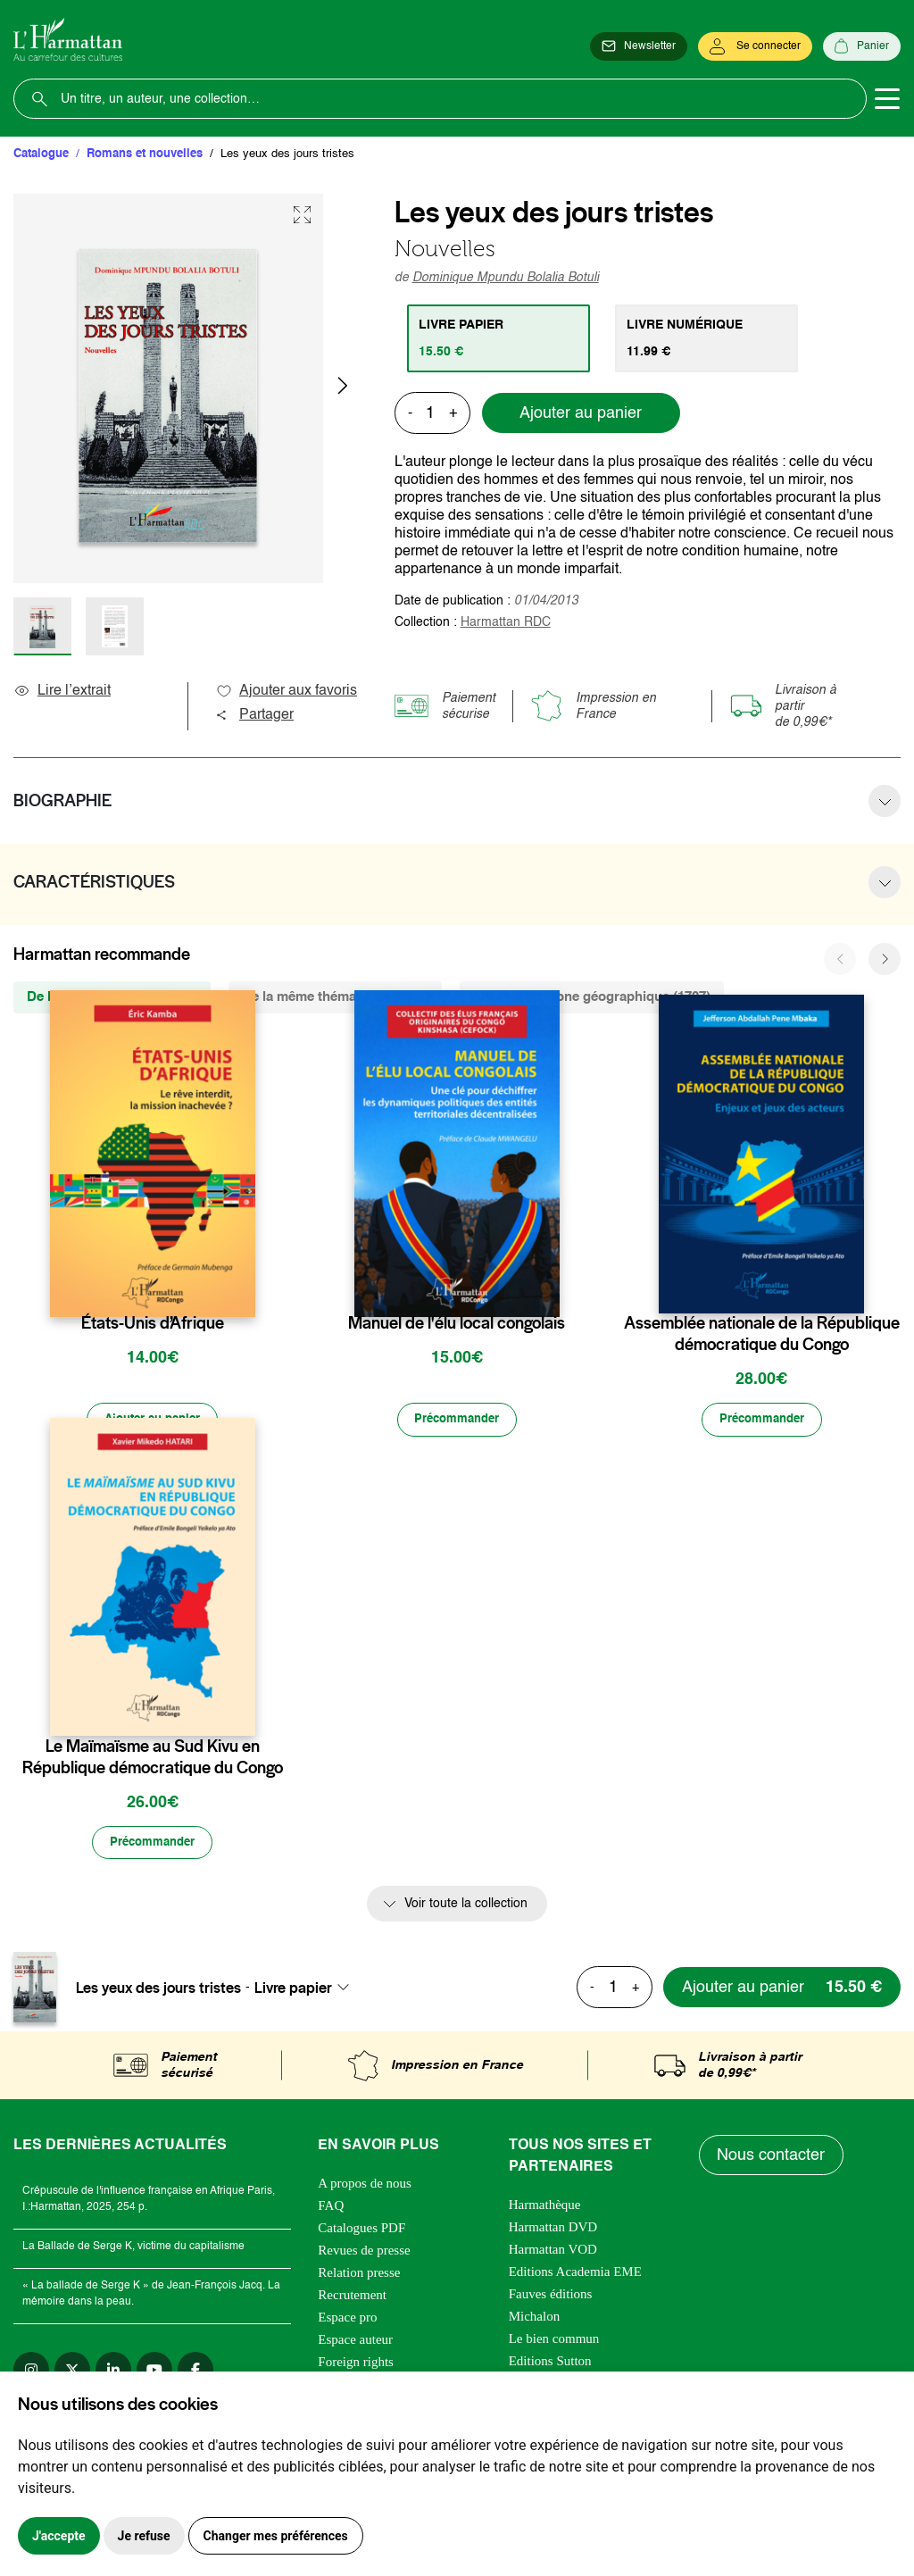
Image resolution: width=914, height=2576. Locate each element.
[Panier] (862, 46)
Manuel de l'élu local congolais (456, 1323)
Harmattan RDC (506, 622)
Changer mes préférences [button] (276, 2536)
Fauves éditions (551, 2296)
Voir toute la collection (466, 1906)
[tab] (499, 338)
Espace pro (347, 2320)
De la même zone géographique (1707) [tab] (591, 997)
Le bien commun (554, 2341)
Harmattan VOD (553, 2252)
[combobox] (307, 1989)
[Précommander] (457, 1421)
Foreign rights (356, 2364)
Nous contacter (772, 2158)
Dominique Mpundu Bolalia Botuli (505, 277)
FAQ (331, 2208)
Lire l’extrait (62, 691)
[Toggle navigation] (887, 99)
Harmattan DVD (553, 2229)
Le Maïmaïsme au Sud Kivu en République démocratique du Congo (152, 1758)
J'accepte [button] (59, 2536)
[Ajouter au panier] (152, 1421)
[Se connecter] (755, 46)
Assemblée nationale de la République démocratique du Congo (762, 1334)
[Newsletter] (638, 46)
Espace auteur (355, 2342)
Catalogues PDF (361, 2230)
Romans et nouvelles (145, 154)
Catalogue (41, 154)
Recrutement (352, 2297)
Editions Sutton (550, 2363)
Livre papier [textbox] (293, 1989)
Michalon (535, 2319)
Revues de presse (364, 2253)
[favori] (244, 1288)
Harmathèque (545, 2207)
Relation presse (359, 2275)
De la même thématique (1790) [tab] (335, 997)
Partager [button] (254, 715)
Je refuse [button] (144, 2536)
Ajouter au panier (580, 413)
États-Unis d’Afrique (152, 1323)
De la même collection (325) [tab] (112, 997)
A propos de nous (364, 2186)
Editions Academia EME (575, 2274)
